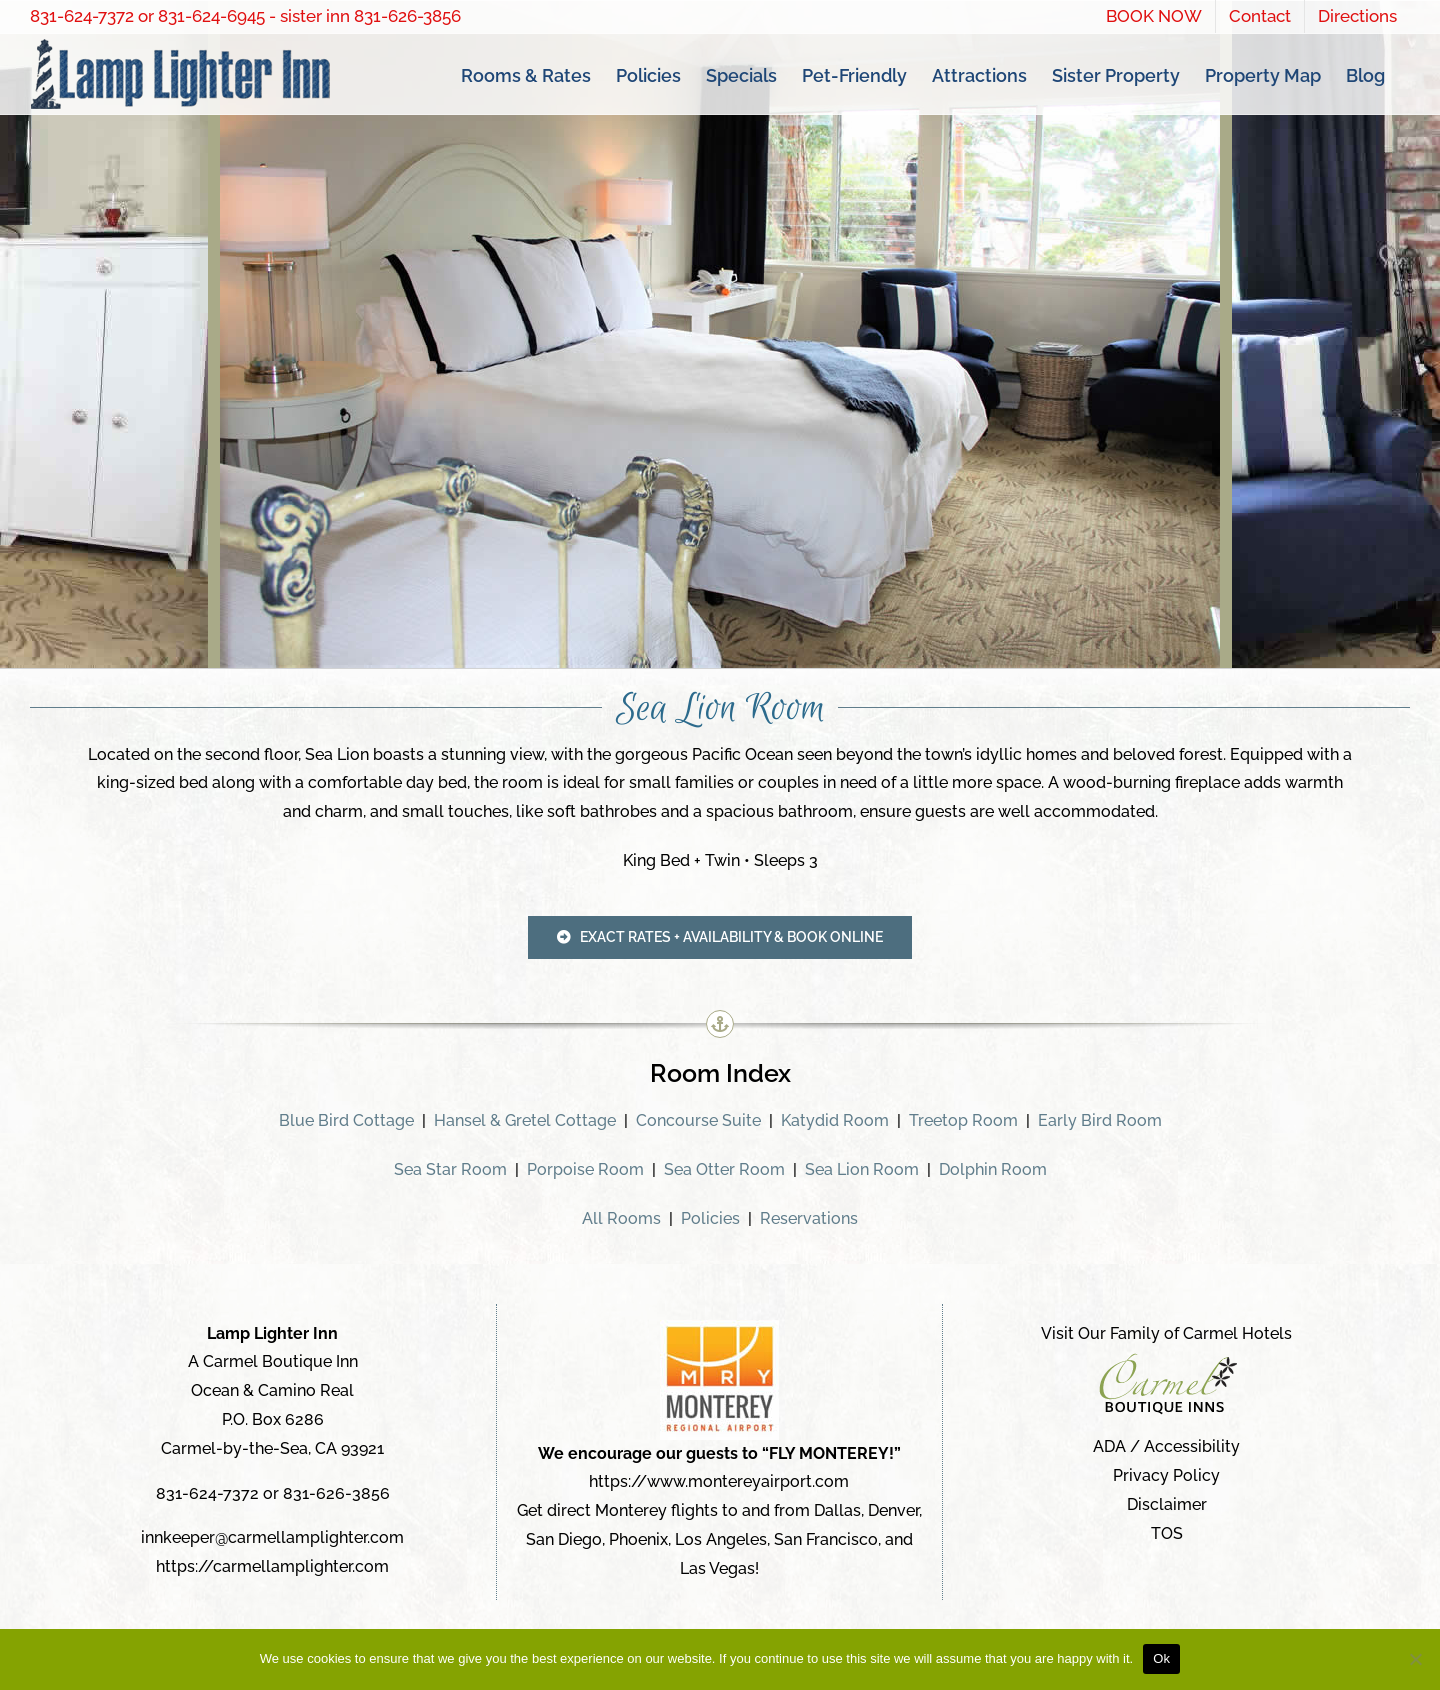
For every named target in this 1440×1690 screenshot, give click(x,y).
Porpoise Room (585, 1169)
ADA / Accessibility (1166, 1447)
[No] (1415, 1659)
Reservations (809, 1218)
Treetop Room (963, 1120)
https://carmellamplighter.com (272, 1566)
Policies (710, 1218)
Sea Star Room (450, 1169)
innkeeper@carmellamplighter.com (272, 1538)
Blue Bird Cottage (346, 1120)
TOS (1167, 1533)
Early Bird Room (1100, 1120)
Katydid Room (835, 1120)
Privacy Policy (1166, 1475)
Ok (1161, 1658)
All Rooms (621, 1218)
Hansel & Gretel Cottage (525, 1120)
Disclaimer (1167, 1504)
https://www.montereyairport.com (719, 1482)
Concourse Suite (698, 1120)
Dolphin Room (993, 1169)
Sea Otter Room (724, 1169)
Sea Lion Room (862, 1169)
